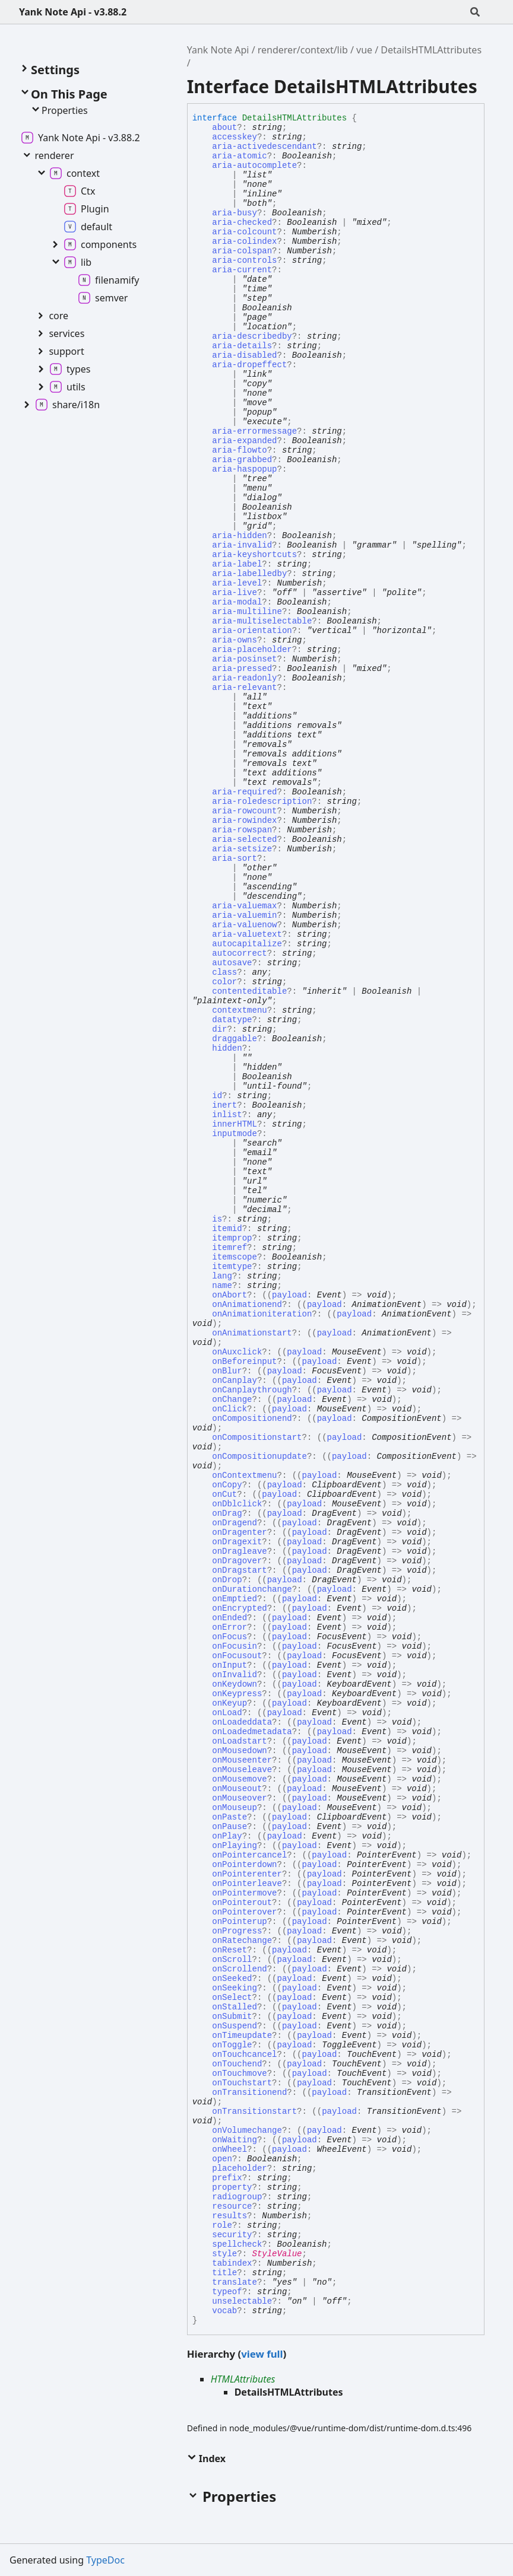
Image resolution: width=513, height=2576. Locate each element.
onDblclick (237, 1504)
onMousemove (239, 1779)
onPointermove (244, 1893)
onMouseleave (242, 1769)
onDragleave (239, 1551)
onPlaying (234, 1845)
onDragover (237, 1561)
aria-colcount (244, 232)
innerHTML (234, 1124)
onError (229, 1627)
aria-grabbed (242, 460)
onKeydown (234, 1684)
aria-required (244, 792)
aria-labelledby (249, 573)
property (232, 2187)
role (222, 2225)
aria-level (237, 583)
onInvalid (234, 1675)
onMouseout (237, 1788)
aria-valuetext (247, 934)
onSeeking (234, 1988)
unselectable (242, 2301)
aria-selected (244, 839)
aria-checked (242, 222)
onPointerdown (244, 1864)
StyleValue (277, 2254)
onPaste (229, 1817)
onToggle (232, 2045)
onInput (229, 1665)
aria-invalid (242, 545)
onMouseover (239, 1798)
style (224, 2254)
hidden (227, 1048)
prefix (227, 2178)
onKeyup (229, 1703)
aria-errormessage (254, 431)
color (224, 982)
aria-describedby (252, 336)
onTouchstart (242, 2083)
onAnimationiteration (262, 1314)
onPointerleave (247, 1883)
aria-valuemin (244, 915)
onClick (229, 1409)
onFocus (229, 1637)
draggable (234, 1039)
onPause (229, 1826)
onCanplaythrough (252, 1390)
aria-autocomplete (254, 165)
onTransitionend (249, 2092)
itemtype (232, 1266)
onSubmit (232, 2016)
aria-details (242, 346)
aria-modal (237, 602)
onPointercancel (249, 1855)
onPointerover (244, 1912)
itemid (227, 1228)
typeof (227, 2292)
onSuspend (234, 2026)
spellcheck (237, 2244)
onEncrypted (239, 1608)
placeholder (239, 2168)
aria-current (242, 270)
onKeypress (237, 1694)
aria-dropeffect (249, 365)
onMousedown (239, 1751)
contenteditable (249, 991)
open (222, 2159)
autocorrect (239, 953)
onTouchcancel (244, 2054)
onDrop (227, 1580)
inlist (227, 1115)
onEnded (229, 1618)
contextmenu (239, 1010)
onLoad (227, 1713)
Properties (59, 110)
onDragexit (237, 1542)
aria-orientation (252, 630)
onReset (229, 1950)
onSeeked (232, 1978)
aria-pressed (242, 668)
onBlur (227, 1371)
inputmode (234, 1133)
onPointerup (239, 1921)
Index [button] (206, 2458)
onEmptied (234, 1599)
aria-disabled (244, 355)
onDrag (227, 1513)
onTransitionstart (254, 2111)
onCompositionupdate (259, 1456)
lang (222, 1276)
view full (262, 2354)
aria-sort (234, 858)
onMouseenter (242, 1760)
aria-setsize (242, 849)
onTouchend (237, 2064)
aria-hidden (239, 535)
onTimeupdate (242, 2035)
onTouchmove (239, 2073)
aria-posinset (244, 659)
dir (219, 1029)
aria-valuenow (244, 925)
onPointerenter (247, 1874)
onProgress (237, 1931)
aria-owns (234, 640)
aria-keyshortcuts (254, 554)
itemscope (234, 1257)
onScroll (232, 1959)
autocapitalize (247, 944)
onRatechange (242, 1940)
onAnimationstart (252, 1333)
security (232, 2235)
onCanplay (234, 1380)
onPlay (227, 1836)
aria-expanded (244, 441)
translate (234, 2282)
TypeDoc (105, 2560)
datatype (232, 1020)
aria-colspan (242, 251)
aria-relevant (244, 687)
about (224, 127)
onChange (232, 1399)
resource (232, 2206)
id (217, 1096)
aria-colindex (244, 241)
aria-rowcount (244, 811)
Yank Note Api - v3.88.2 (72, 11)
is (217, 1219)
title (224, 2273)
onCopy (227, 1485)
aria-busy (234, 213)
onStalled (234, 2007)
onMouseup (234, 1807)
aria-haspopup (244, 469)
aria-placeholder (252, 649)
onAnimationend (247, 1304)
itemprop (232, 1238)
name (222, 1285)
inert (224, 1105)
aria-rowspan (242, 830)
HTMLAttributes (243, 2379)
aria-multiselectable (262, 621)
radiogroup (237, 2197)
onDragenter (239, 1532)
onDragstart (239, 1570)
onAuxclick (237, 1352)
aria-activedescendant (264, 146)
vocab (224, 2311)
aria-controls (244, 260)
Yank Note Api (218, 49)
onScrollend (239, 1969)
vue (364, 49)
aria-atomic (239, 156)
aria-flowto (239, 450)
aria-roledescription (262, 801)
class (224, 972)
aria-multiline (247, 611)
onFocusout (237, 1656)
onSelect (232, 1997)
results (229, 2216)
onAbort (229, 1295)
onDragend (234, 1523)
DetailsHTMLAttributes (431, 49)
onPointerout (242, 1902)
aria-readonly (244, 678)
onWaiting (234, 2140)
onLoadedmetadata (252, 1732)
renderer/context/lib (303, 49)
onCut (224, 1494)
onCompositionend (252, 1418)
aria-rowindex (244, 820)
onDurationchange (252, 1589)
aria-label (237, 564)
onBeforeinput (244, 1361)
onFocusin (234, 1646)
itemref (229, 1247)
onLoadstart (239, 1741)
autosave (232, 963)
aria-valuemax (244, 906)
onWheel (229, 2149)
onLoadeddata (242, 1722)
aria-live (234, 592)
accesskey (234, 137)
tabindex (232, 2263)
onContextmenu (244, 1475)
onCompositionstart (257, 1437)
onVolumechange (247, 2130)
